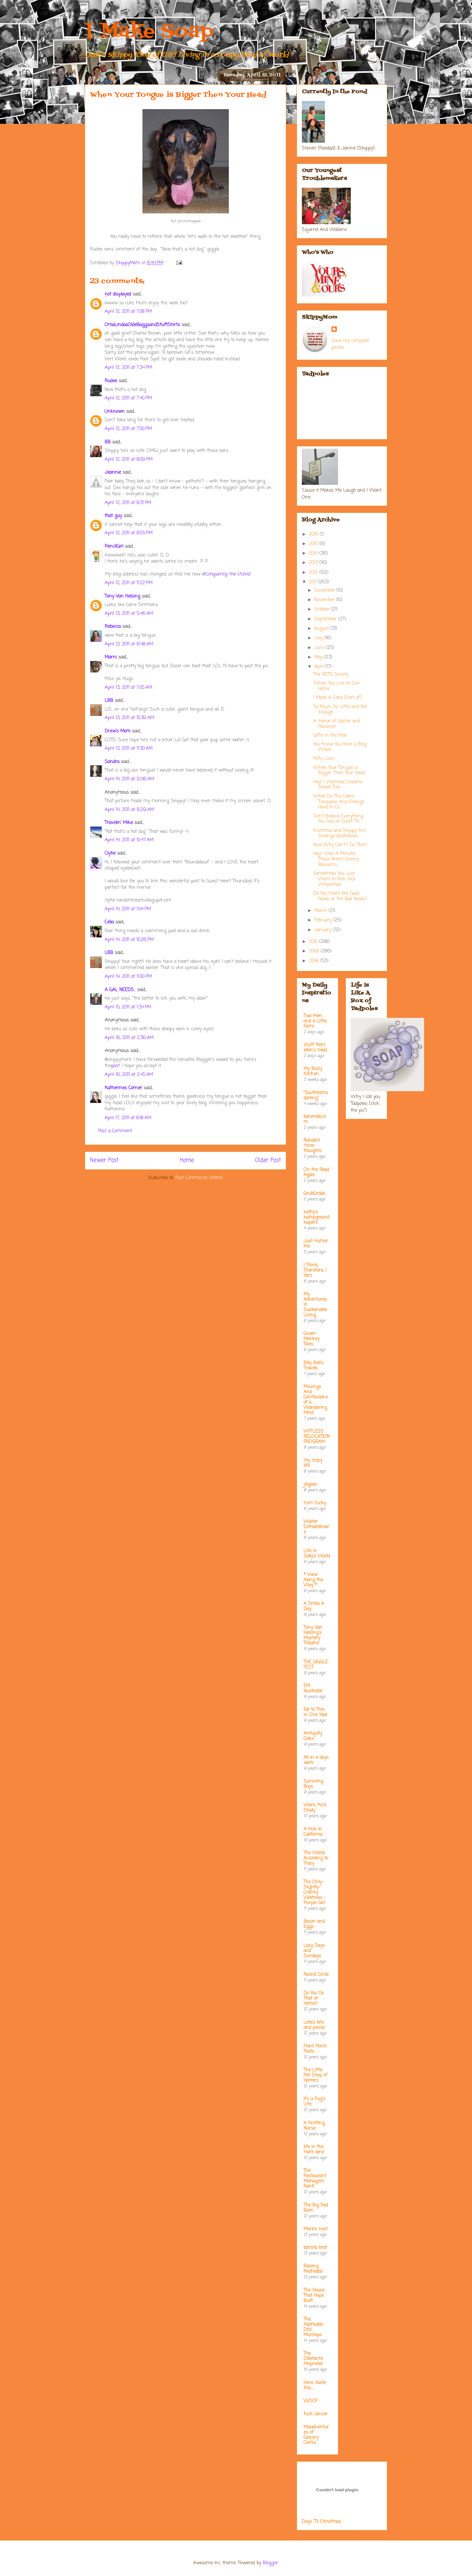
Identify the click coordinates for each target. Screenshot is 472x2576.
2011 (313, 582)
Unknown (115, 411)
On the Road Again (316, 1172)
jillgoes (310, 1484)
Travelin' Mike (119, 822)
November (325, 600)
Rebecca (113, 626)
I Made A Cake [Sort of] (337, 697)
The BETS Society (330, 674)
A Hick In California (312, 1832)
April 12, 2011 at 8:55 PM (129, 533)
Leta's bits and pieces (314, 2025)
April (319, 666)
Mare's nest (315, 2229)
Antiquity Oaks (312, 1736)
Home (187, 1160)
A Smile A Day (313, 1606)
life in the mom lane (313, 2150)
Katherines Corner (123, 1088)
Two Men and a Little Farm (315, 1021)
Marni (111, 657)
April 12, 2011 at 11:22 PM (129, 583)
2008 (314, 961)
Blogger (270, 2563)
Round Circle (316, 1974)
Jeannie (113, 472)
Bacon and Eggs (314, 1924)
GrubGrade (314, 1193)
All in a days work (316, 1760)
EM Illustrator (313, 1689)
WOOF (310, 2401)
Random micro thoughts (312, 1145)
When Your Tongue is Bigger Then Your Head (339, 770)
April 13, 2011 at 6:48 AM (129, 644)
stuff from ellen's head (315, 1048)
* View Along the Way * (313, 1580)
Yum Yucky (314, 1503)
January (323, 930)
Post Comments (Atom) (199, 1178)
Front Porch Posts (315, 2049)
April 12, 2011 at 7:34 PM (128, 367)
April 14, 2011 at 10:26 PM (129, 939)
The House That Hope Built (313, 2295)
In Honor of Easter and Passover (336, 724)
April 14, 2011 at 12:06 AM (129, 779)
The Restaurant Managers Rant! (314, 2178)
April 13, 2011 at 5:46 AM (129, 613)
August (322, 628)
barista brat (315, 2247)
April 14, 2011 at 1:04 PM (128, 909)
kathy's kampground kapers (316, 1217)
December (325, 590)
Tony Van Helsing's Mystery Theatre (312, 1635)
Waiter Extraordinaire (316, 1527)
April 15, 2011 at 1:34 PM (128, 1007)
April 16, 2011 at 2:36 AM (129, 1038)
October (322, 609)
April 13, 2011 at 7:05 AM (128, 687)
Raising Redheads (313, 2269)
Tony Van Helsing (122, 596)
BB (108, 442)
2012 (314, 572)
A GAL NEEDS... (120, 990)
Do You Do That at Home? (313, 1998)
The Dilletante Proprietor (313, 2358)
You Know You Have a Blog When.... (339, 747)
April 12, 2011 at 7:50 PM (128, 429)
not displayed (118, 294)
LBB (109, 700)
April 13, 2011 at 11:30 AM (129, 748)
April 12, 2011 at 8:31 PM (128, 502)
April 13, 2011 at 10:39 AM (129, 718)
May (319, 657)
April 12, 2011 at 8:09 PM (129, 459)
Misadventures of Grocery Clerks (316, 2435)
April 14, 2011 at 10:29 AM (129, 809)
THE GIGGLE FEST (315, 1665)
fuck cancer (315, 2414)
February (323, 920)
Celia (109, 922)
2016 (314, 534)
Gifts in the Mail (330, 735)
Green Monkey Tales (311, 1339)
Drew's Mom (117, 731)
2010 (314, 941)
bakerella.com (314, 1119)
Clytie (110, 853)
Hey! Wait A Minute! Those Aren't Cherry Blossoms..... (336, 859)
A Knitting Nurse (314, 2126)
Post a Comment (115, 1131)
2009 (315, 951)
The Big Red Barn (315, 2208)
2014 (314, 553)
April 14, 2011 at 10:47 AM (129, 840)
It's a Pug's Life (314, 2102)
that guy (113, 516)
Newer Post (104, 1160)
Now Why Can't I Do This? (340, 845)
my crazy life (312, 1463)
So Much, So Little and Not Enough (340, 709)
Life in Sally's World (316, 1554)
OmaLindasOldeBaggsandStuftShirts (142, 325)
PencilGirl (114, 546)
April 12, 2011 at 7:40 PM (128, 398)
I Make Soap (149, 32)
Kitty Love (323, 758)
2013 (314, 562)
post (115, 1066)
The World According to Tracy (315, 1858)
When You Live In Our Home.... (336, 686)
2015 (314, 544)
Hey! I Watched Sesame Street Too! (337, 785)
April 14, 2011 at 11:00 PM (128, 976)
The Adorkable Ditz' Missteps (313, 2327)
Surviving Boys (313, 1784)
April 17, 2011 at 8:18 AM (128, 1118)
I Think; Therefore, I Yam (314, 1270)
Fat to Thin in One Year (315, 1712)
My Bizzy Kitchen (312, 1071)
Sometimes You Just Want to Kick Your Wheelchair (334, 879)
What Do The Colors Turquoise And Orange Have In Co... (338, 802)
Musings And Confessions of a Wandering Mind (315, 1399)
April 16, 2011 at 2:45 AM (129, 1074)
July (319, 638)
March (321, 910)
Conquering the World (227, 574)
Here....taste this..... (314, 2386)
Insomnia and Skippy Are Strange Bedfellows (339, 833)
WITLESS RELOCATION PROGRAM (316, 1436)
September (326, 619)
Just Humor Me (315, 1244)
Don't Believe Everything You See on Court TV (338, 819)
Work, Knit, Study (315, 1808)
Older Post (268, 1160)
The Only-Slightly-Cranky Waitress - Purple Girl (314, 1892)
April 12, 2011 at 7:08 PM (128, 311)
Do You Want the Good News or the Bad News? (340, 896)
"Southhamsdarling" (315, 1096)
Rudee (111, 381)
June (320, 647)
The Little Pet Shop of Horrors (315, 2075)
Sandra (112, 762)
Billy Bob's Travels (313, 1366)
